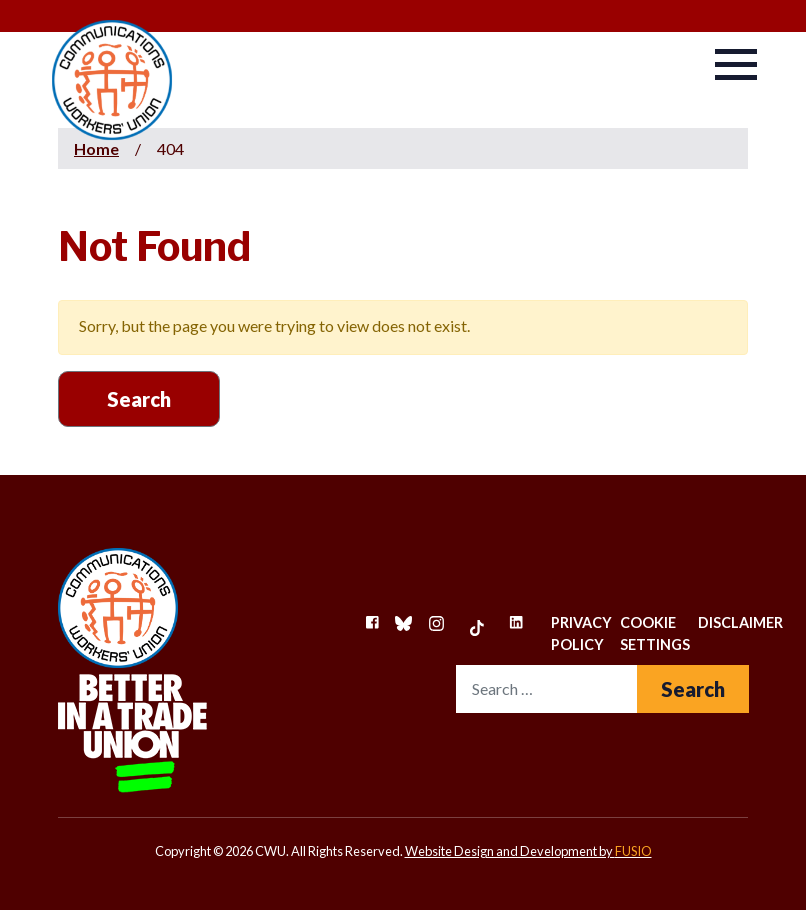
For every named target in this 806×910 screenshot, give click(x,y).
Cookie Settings (655, 634)
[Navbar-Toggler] (736, 65)
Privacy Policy (581, 634)
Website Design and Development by (528, 851)
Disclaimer (740, 622)
